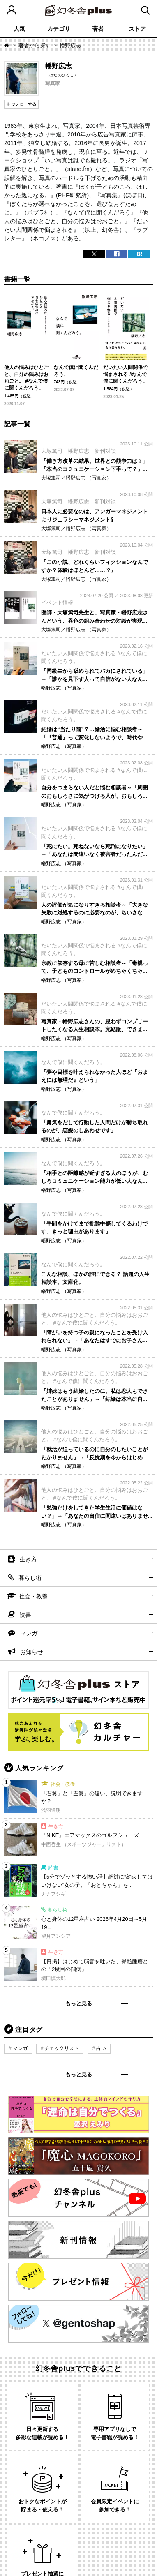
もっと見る (78, 2003)
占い (101, 2048)
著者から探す (34, 45)
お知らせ (31, 1651)
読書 (25, 1614)
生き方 (28, 1559)
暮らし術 (30, 1577)
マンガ (28, 1633)
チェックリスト (61, 2048)
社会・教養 (33, 1596)
